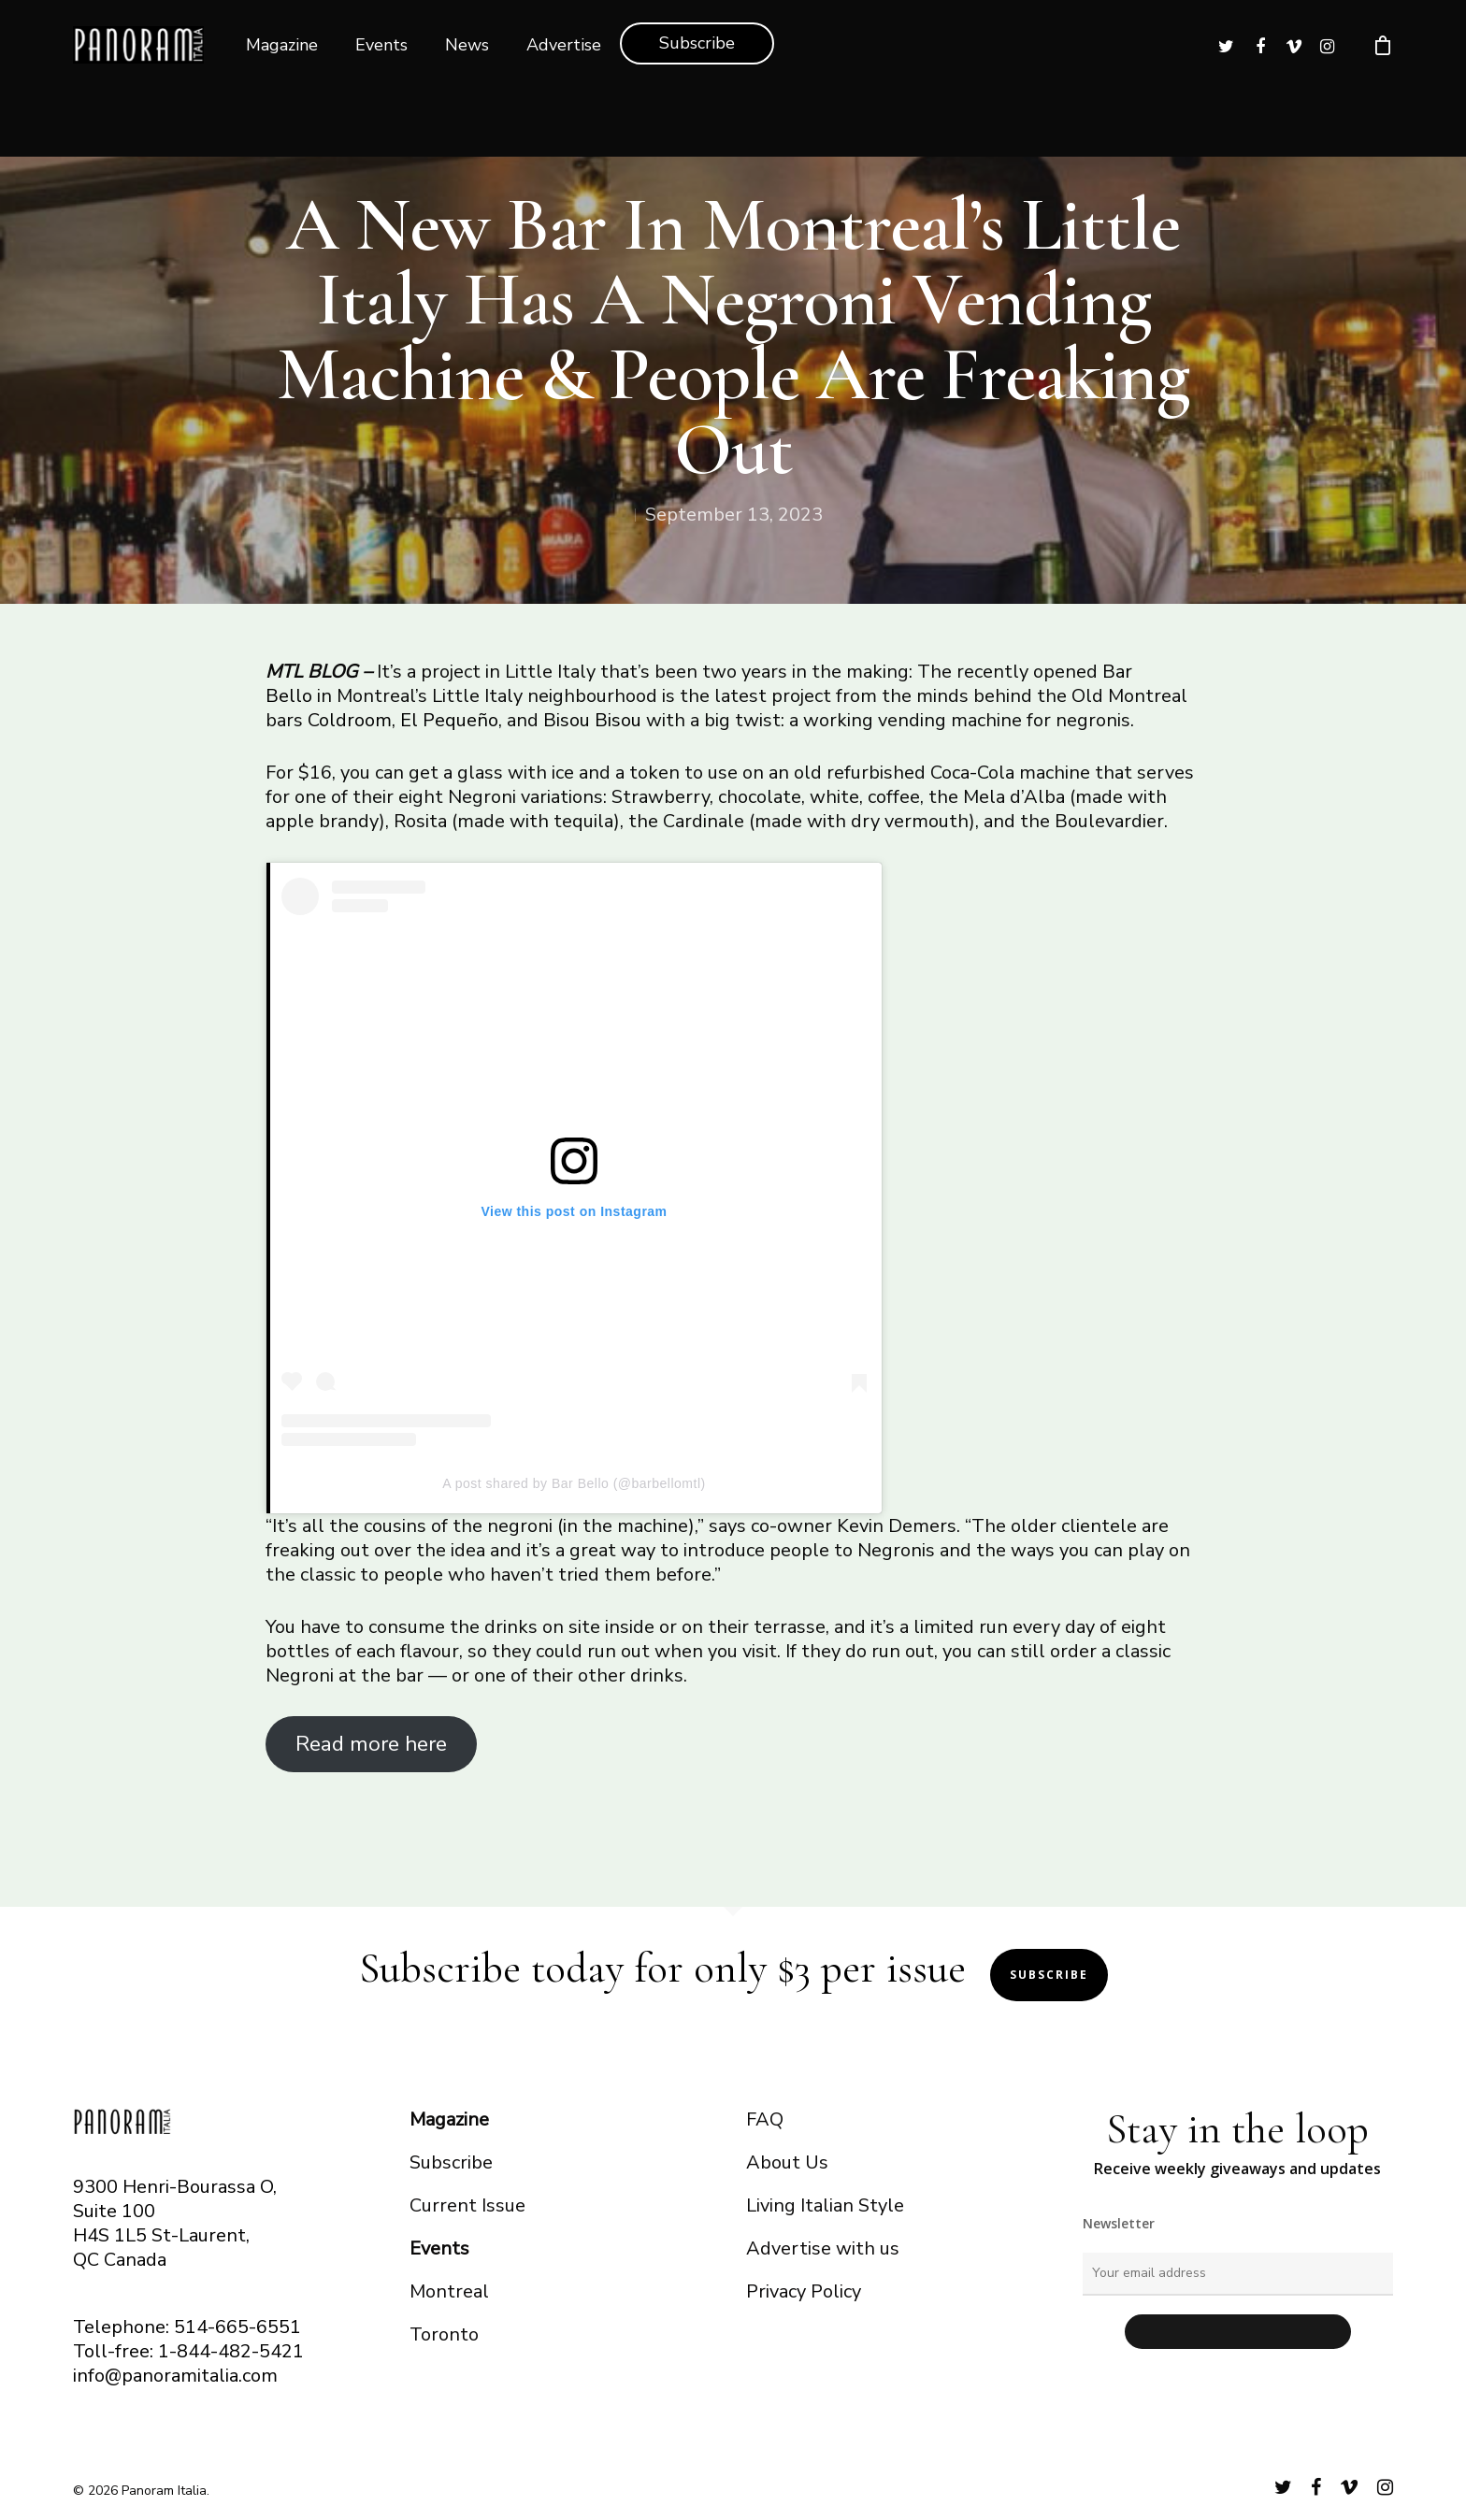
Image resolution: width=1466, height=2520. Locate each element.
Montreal (449, 2291)
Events (381, 44)
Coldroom (350, 720)
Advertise (563, 44)
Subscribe (697, 43)
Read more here (371, 1743)
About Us (787, 2162)
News (467, 44)
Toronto (444, 2334)
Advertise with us (822, 2248)
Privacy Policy (803, 2291)
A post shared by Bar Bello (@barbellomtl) (573, 1483)
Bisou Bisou (592, 720)
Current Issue (467, 2205)
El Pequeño (449, 720)
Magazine (282, 44)
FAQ (764, 2119)
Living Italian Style (825, 2205)
